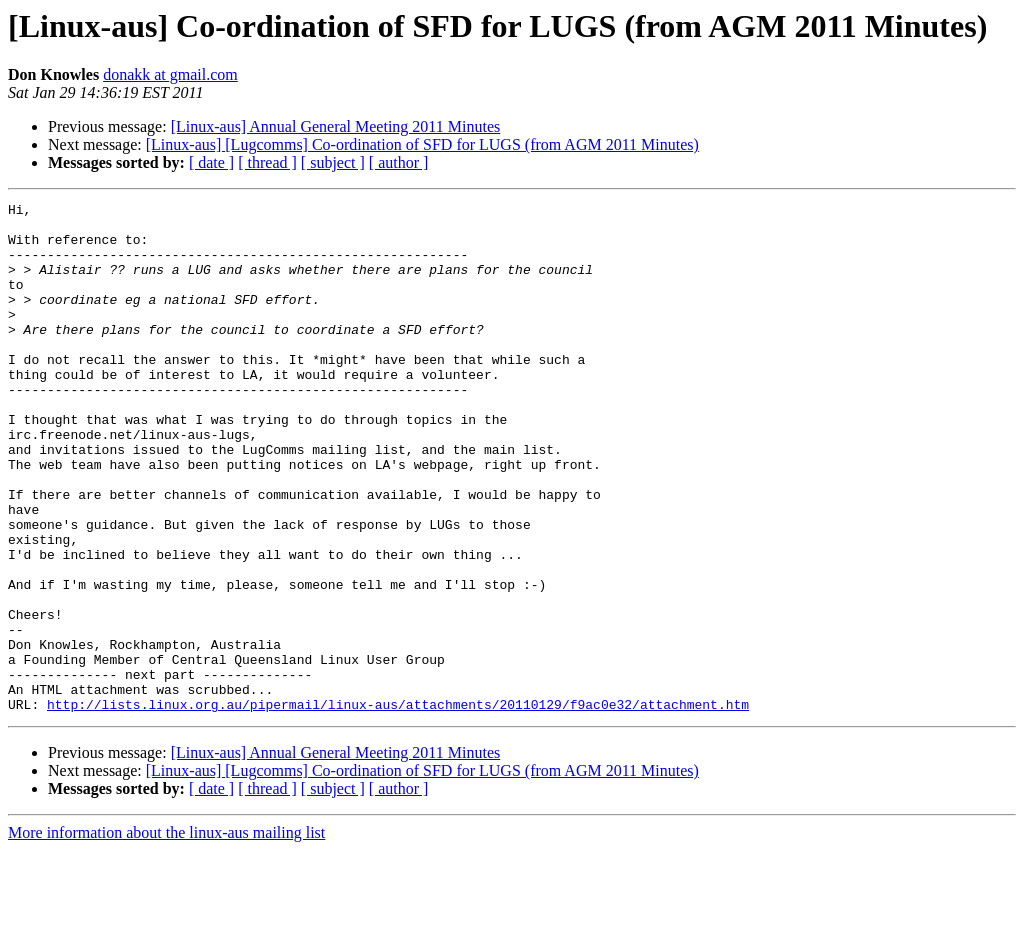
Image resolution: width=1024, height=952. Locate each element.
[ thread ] (267, 162)
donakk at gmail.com (170, 74)
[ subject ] (333, 162)
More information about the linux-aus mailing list (166, 934)
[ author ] (399, 162)
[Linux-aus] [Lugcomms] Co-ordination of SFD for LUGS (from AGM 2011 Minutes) (422, 144)
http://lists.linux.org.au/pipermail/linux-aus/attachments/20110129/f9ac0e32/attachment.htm (398, 806)
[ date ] (211, 162)
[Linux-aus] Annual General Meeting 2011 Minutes (336, 126)
